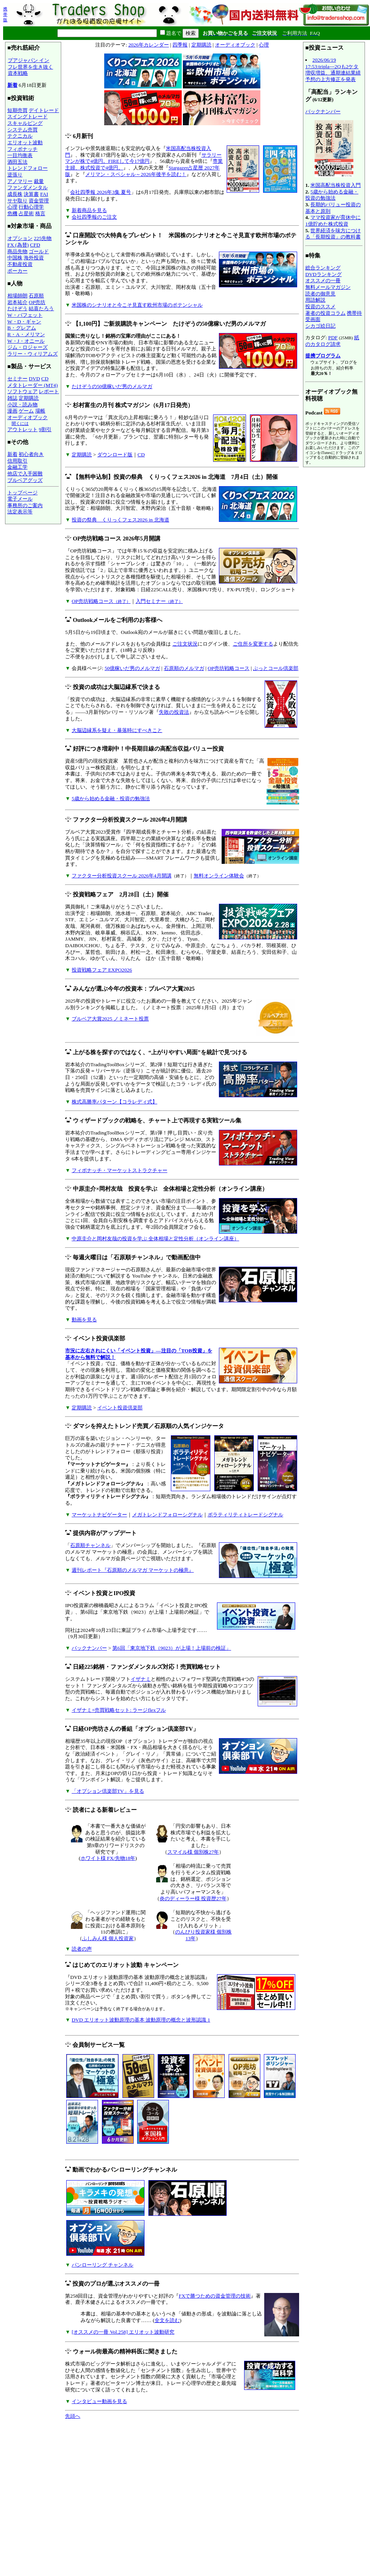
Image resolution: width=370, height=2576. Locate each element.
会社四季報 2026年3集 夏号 (100, 192)
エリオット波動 (25, 142)
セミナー (17, 379)
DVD (34, 379)
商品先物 (17, 251)
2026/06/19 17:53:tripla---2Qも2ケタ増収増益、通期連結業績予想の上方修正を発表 (333, 69)
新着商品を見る (89, 210)
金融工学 (17, 467)
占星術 (26, 213)
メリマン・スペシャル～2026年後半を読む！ (135, 174)
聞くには (20, 423)
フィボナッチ (22, 149)
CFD (35, 245)
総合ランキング (323, 268)
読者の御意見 (320, 294)
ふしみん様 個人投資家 (108, 1938)
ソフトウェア (22, 391)
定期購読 (29, 398)
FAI (44, 194)
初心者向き (31, 454)
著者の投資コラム (325, 313)
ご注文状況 (185, 644)
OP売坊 (37, 302)
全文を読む (167, 2320)
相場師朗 (17, 296)
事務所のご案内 (25, 505)
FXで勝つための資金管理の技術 (215, 2296)
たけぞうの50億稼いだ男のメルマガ (112, 386)
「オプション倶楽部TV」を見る (108, 1791)
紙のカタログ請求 (332, 341)
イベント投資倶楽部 (120, 1408)
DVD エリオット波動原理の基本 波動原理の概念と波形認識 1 (141, 2020)
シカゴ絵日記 (320, 326)
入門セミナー (159, 601)
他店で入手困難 (25, 474)
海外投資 (34, 258)
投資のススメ (320, 306)
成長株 (14, 194)
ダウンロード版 (115, 455)
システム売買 (22, 130)
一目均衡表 (20, 155)
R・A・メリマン (26, 334)
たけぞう (17, 308)
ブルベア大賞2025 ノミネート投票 (110, 1019)
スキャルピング (25, 123)
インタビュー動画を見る (99, 2401)
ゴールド (39, 251)
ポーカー (17, 271)
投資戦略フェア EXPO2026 (102, 970)
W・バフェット (25, 315)
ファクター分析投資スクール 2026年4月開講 (122, 876)
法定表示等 (20, 512)
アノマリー (20, 181)
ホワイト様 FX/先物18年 (108, 1858)
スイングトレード (27, 116)
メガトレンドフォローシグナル (167, 1515)
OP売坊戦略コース (101, 601)
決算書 (31, 194)
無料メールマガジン (328, 287)
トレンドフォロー (27, 168)
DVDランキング (323, 274)
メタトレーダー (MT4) (32, 385)
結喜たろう (41, 308)
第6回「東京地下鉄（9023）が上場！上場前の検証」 (171, 1648)
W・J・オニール (26, 341)
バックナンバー (89, 1648)
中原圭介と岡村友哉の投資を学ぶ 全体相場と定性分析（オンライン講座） (155, 1238)
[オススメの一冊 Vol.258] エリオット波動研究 (123, 2332)
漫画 (12, 411)
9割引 (45, 429)
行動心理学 (31, 207)
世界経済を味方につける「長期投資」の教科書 (333, 234)
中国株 (14, 258)
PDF (332, 337)
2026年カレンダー (148, 45)
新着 (12, 85)
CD (45, 379)
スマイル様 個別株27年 (193, 1852)
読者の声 (82, 1949)
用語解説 (315, 300)
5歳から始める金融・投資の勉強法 (111, 798)
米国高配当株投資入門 (335, 185)
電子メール (20, 499)
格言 (40, 213)
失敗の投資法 (174, 712)
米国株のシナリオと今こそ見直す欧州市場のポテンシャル (137, 305)
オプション (20, 238)
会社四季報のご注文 (94, 217)
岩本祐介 (17, 302)
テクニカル (20, 136)
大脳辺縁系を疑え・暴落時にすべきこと (117, 730)
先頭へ (72, 2416)
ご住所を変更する (253, 644)
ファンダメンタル (27, 187)
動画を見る (84, 1320)
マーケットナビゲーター (99, 1515)
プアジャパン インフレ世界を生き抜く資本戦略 (30, 66)
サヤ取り (17, 201)
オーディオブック (27, 417)
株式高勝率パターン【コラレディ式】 (114, 1102)
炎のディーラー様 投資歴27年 (193, 1898)
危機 (12, 213)
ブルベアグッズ (25, 480)
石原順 (36, 296)
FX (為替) (18, 245)
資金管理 (39, 201)
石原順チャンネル (90, 1545)
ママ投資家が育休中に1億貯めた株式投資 (333, 220)
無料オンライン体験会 (219, 876)
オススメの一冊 (323, 280)
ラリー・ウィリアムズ (32, 354)
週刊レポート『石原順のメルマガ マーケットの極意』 (133, 1570)
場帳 (40, 411)
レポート (49, 391)
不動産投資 (20, 264)
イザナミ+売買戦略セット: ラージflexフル (119, 1710)
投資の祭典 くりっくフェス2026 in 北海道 (120, 520)
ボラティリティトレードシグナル (245, 1515)
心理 (12, 207)
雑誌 (12, 398)
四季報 (180, 45)
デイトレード (44, 110)
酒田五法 (17, 162)
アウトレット (22, 429)
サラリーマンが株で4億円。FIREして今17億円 (143, 158)
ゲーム (26, 411)
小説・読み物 (22, 404)
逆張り (14, 175)
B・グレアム (21, 328)
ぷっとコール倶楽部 (275, 668)
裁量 (39, 181)
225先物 (43, 238)
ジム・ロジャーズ (27, 347)
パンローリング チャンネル (102, 2265)
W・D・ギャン (24, 322)
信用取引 (17, 461)
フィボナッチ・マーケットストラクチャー (119, 1170)
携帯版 (5, 14)
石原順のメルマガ (184, 668)
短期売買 (17, 110)
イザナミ (141, 1679)
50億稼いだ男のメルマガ (132, 668)
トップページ (22, 493)
